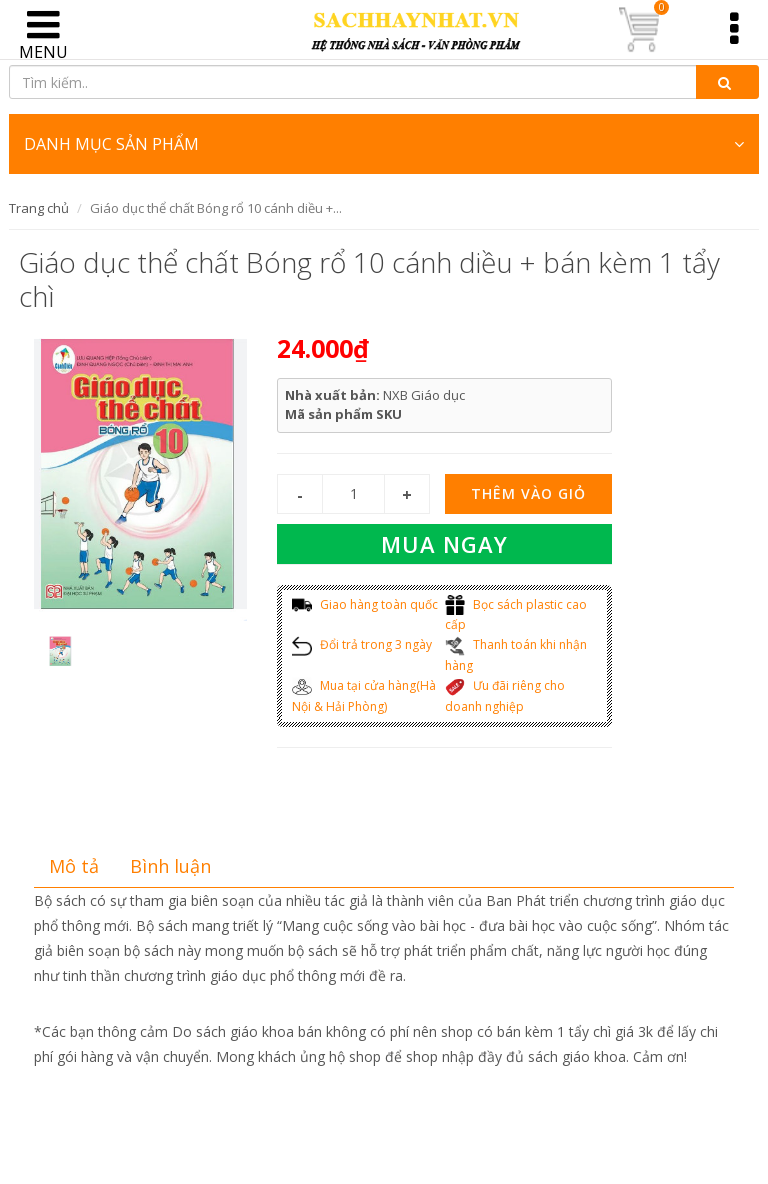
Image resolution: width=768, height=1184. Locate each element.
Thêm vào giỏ (528, 493)
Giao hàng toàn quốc (365, 604)
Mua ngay (444, 544)
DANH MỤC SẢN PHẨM (384, 144)
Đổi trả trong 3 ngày (362, 644)
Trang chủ (39, 208)
